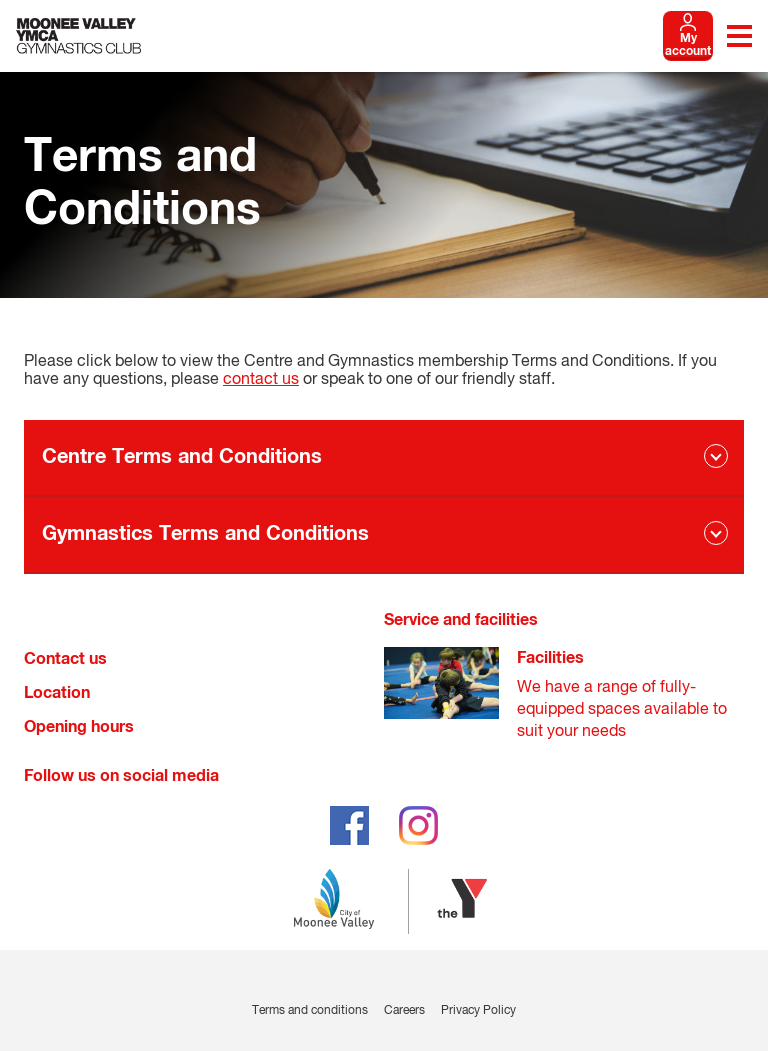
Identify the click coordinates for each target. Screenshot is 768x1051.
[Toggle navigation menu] (739, 36)
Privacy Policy (478, 1011)
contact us (261, 380)
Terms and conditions (310, 1011)
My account (688, 46)
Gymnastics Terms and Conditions (205, 534)
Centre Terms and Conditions (182, 457)
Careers (404, 1011)
